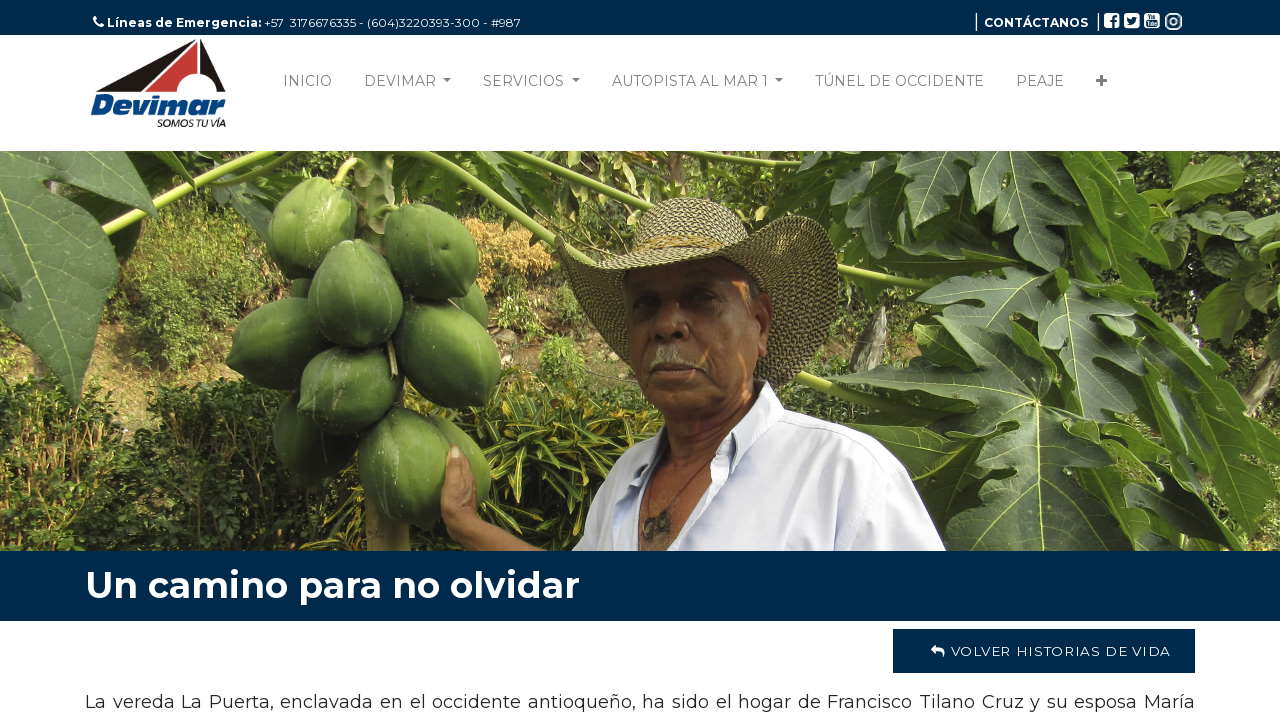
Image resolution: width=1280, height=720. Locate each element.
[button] (1101, 85)
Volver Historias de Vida (1044, 651)
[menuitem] (307, 85)
